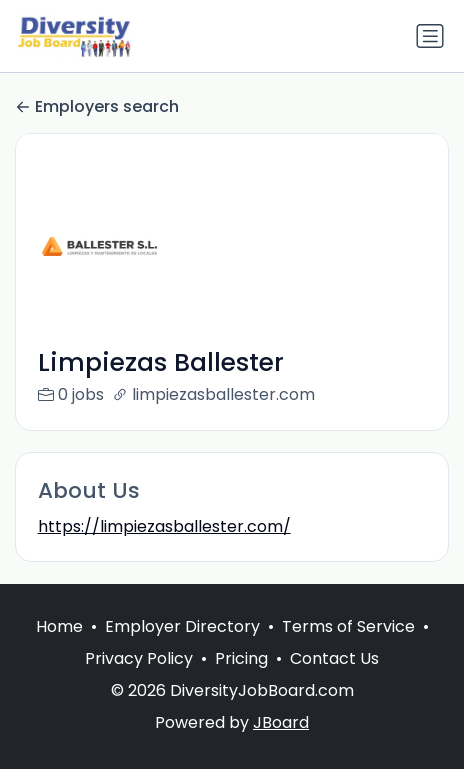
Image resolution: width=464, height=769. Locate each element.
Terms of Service (348, 647)
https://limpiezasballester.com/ (164, 526)
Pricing (241, 679)
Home (59, 647)
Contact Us (334, 679)
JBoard (281, 743)
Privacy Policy (139, 679)
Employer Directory (182, 647)
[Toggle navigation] (430, 36)
